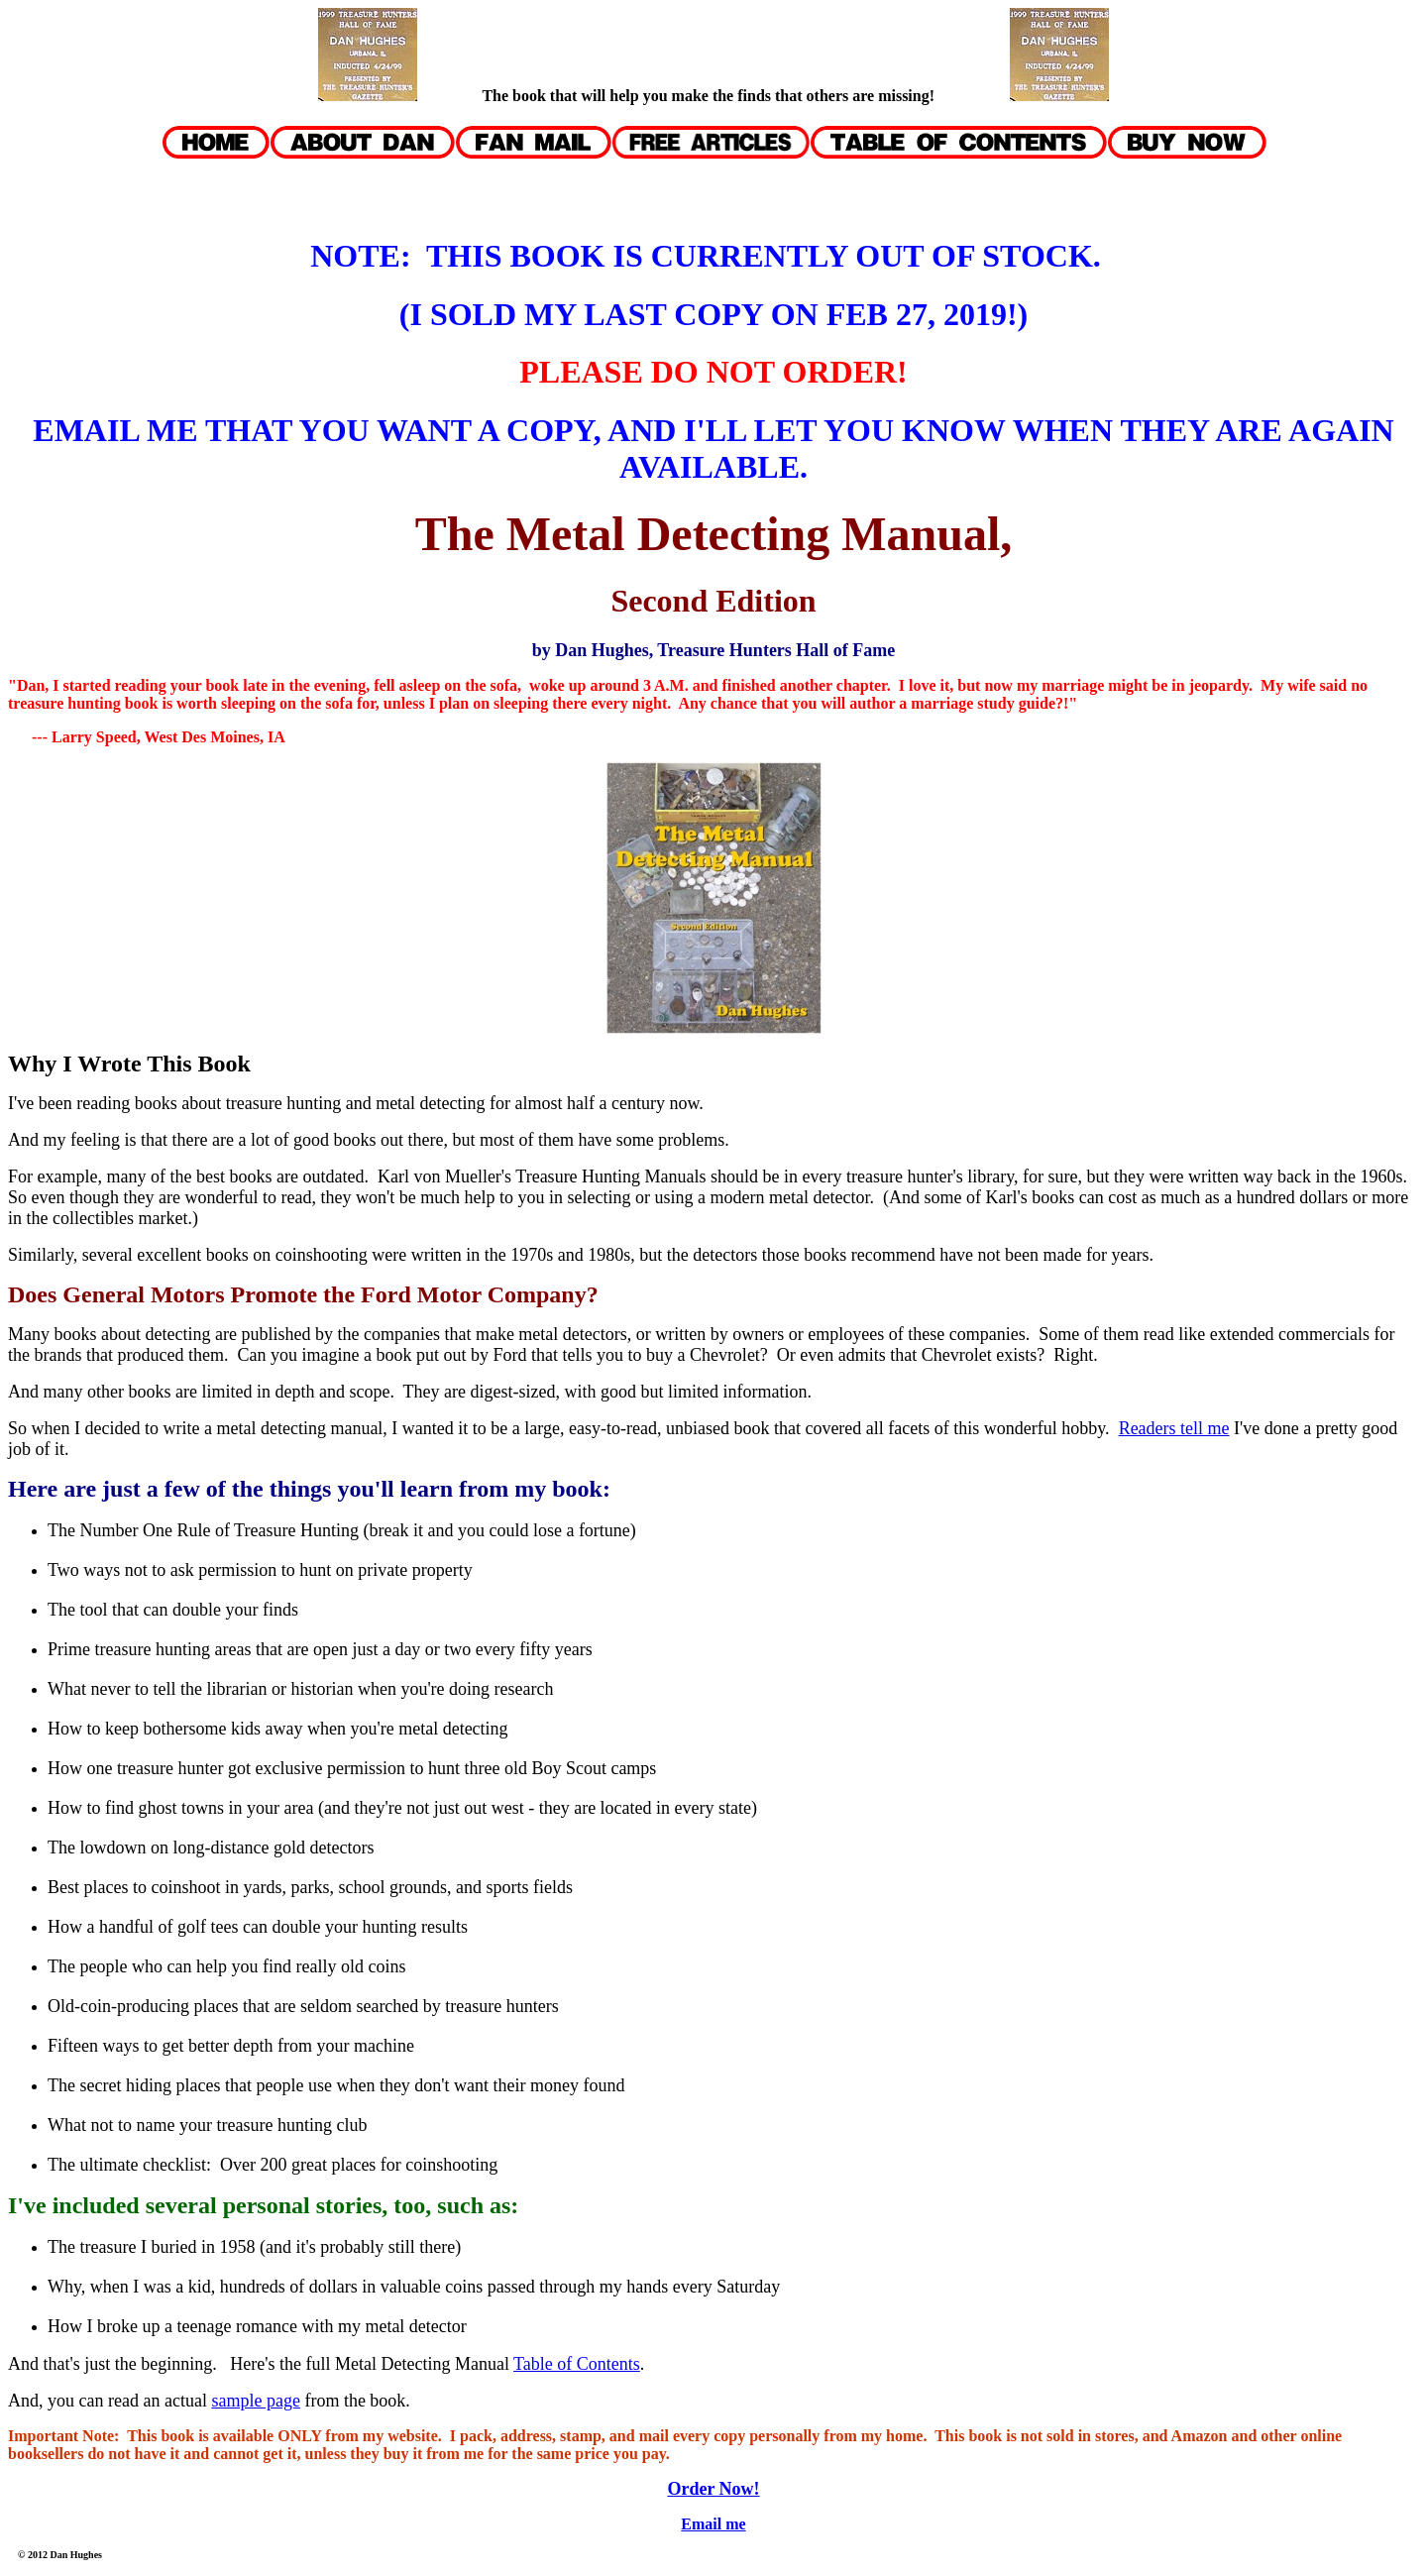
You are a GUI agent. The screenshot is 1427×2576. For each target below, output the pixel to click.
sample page (255, 2400)
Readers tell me (1174, 1428)
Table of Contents (576, 2364)
